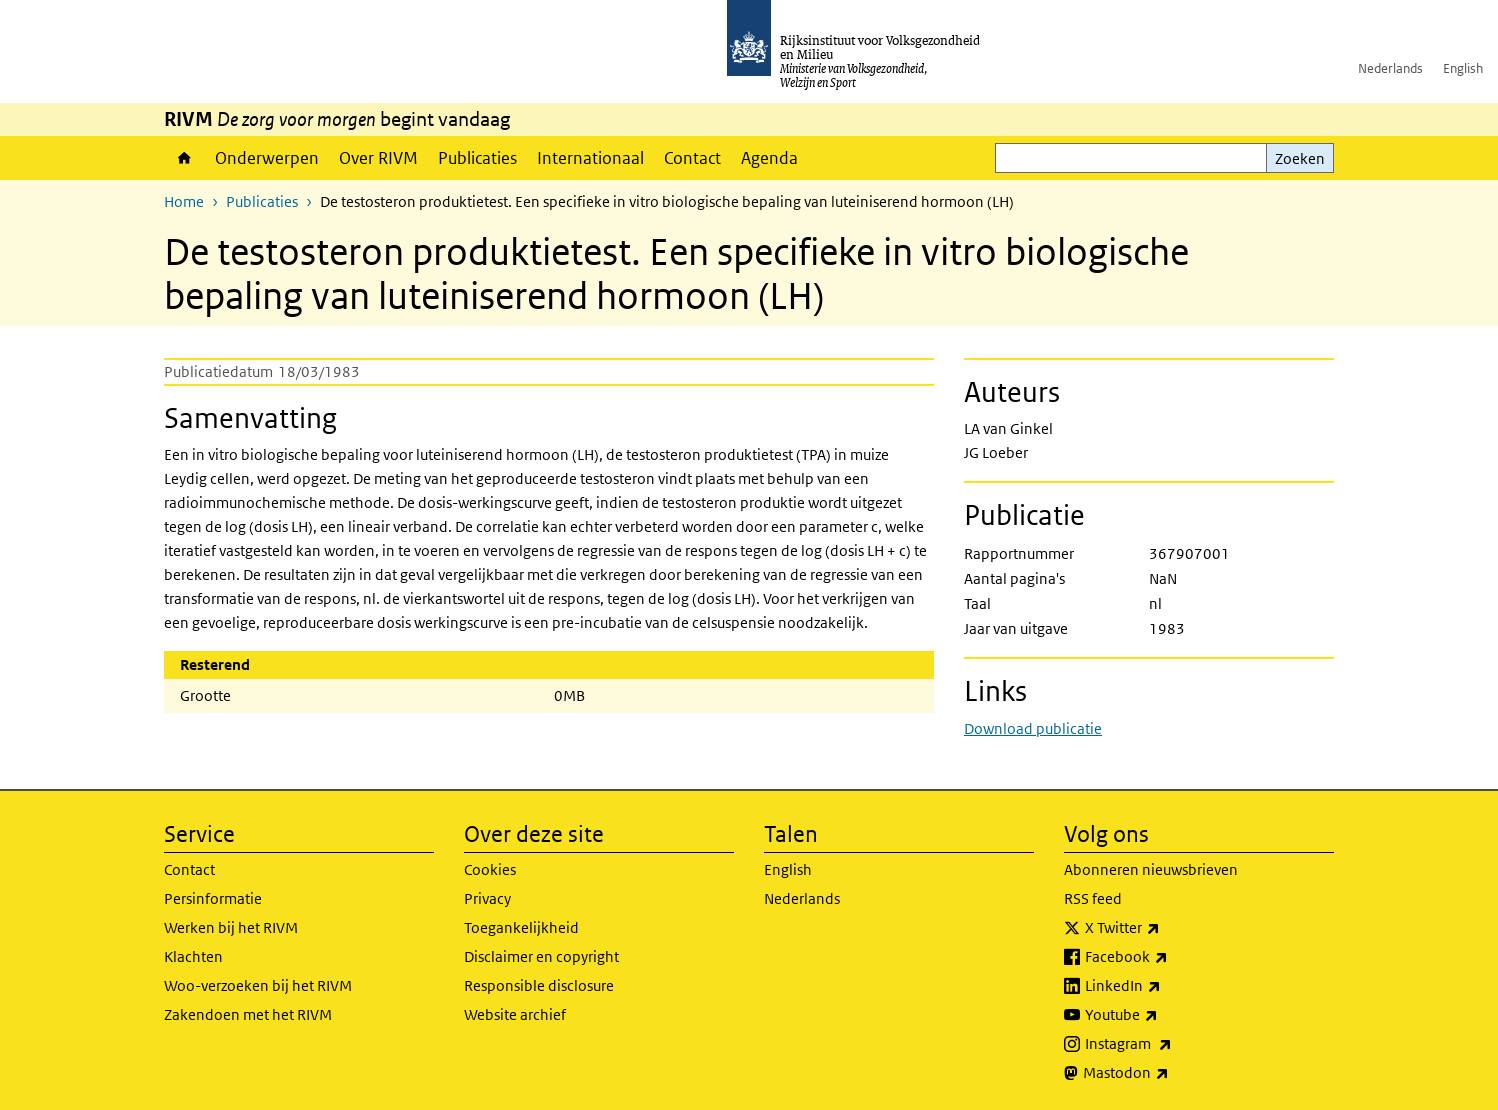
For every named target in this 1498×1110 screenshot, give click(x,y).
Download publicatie (1033, 728)
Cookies (490, 869)
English (1463, 68)
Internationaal (590, 158)
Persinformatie (213, 898)
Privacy (487, 898)
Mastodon (1170, 1073)
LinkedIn (1167, 986)
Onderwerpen (267, 158)
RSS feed (1093, 898)
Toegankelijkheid (521, 927)
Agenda (769, 158)
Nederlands (1390, 68)
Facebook (1170, 957)
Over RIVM (378, 158)
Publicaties (477, 158)
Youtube (1165, 1015)
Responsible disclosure (539, 985)
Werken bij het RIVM (231, 927)
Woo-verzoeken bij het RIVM (258, 985)
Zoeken (1300, 158)
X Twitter (1166, 928)
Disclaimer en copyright (541, 956)
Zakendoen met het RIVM (248, 1014)
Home (184, 158)
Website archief (515, 1014)
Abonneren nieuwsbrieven (1151, 869)
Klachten (193, 956)
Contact (692, 158)
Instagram (1172, 1044)
